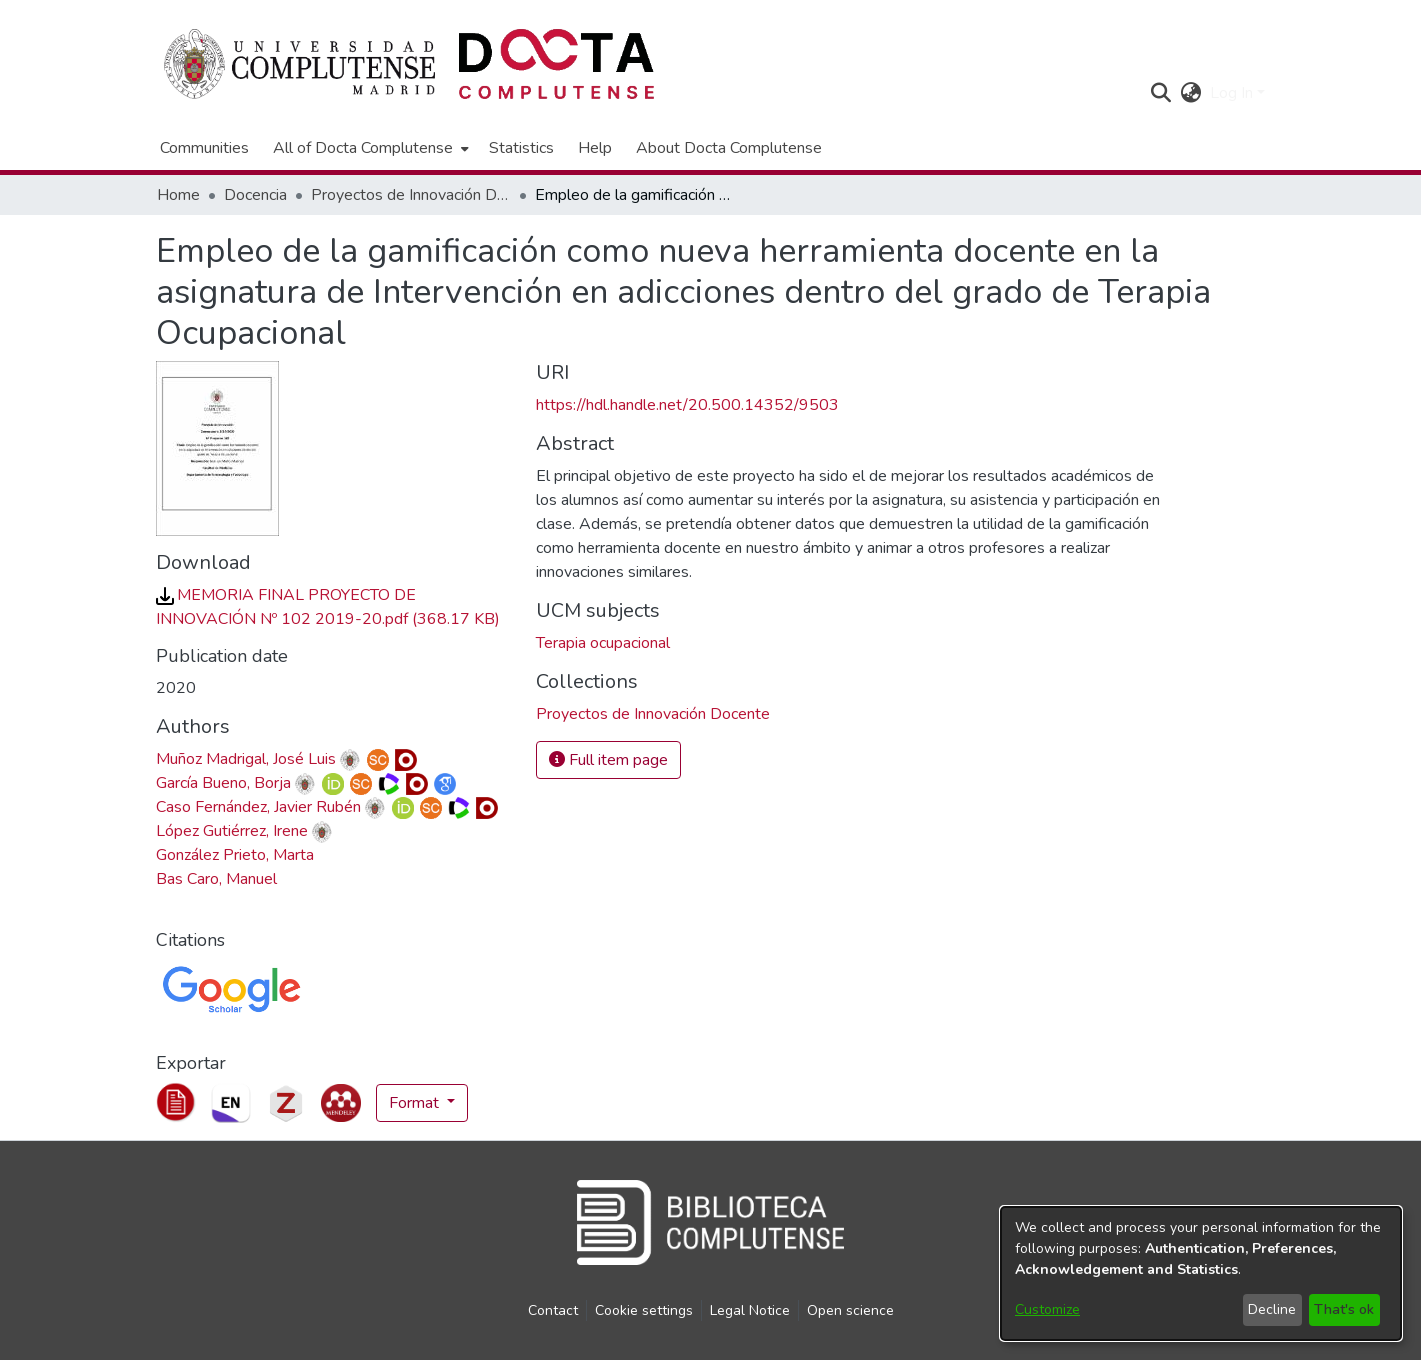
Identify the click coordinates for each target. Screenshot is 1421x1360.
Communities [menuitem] (204, 148)
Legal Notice (750, 1310)
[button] (1161, 93)
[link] (653, 714)
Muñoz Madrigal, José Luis (246, 759)
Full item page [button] (608, 760)
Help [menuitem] (595, 148)
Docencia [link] (255, 195)
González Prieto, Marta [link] (235, 855)
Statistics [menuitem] (521, 148)
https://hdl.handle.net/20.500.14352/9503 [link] (687, 405)
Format (416, 1103)
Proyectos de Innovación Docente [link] (411, 195)
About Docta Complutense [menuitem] (729, 148)
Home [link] (178, 195)
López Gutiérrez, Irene (232, 831)
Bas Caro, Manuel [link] (216, 879)
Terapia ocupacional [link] (603, 643)
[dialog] (1201, 1273)
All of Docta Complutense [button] (363, 148)
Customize (1047, 1309)
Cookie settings (644, 1310)
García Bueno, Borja (223, 783)
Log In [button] (1233, 93)
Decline (1272, 1309)
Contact (553, 1310)
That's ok (1344, 1309)
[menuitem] (369, 148)
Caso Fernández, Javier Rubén (258, 807)
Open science (850, 1310)
